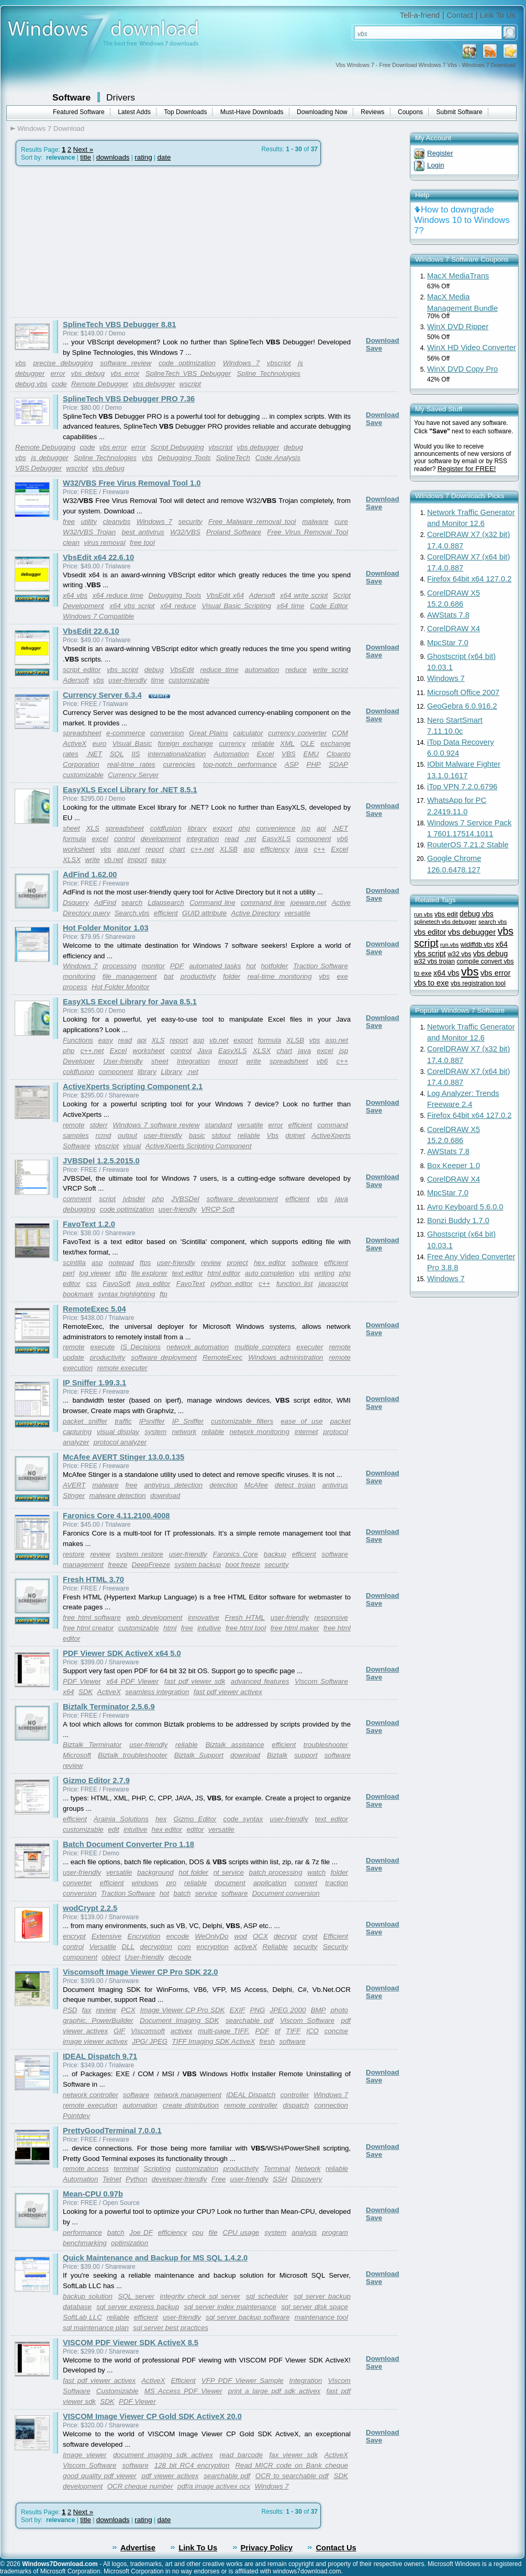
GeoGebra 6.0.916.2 (462, 706)
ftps (145, 1263)
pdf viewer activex (170, 2476)
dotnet (295, 1135)
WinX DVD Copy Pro (462, 369)
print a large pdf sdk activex (274, 2391)
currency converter (297, 733)
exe (342, 976)
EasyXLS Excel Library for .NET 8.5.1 (130, 790)
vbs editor (430, 932)
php (244, 828)
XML (287, 743)
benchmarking (85, 2243)
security (190, 521)
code (59, 384)
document (230, 1883)
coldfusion (166, 828)
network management (187, 2095)
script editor (81, 670)
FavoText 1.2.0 (89, 1224)
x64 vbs (75, 595)
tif (277, 2031)
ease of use (301, 1421)
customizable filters (242, 1421)
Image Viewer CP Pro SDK (182, 2010)
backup (275, 1554)
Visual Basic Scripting (236, 606)
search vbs (492, 922)
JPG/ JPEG (149, 2041)
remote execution (90, 2105)
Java (204, 1051)
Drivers (120, 97)
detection (223, 1485)
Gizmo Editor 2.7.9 (96, 1780)
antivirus (335, 1485)
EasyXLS (276, 839)
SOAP (338, 764)
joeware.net (308, 902)
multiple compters (262, 1347)
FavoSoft (116, 1283)
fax (87, 2010)
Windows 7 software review (156, 1125)
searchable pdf (250, 2020)
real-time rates (131, 764)
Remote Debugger (99, 384)
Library (171, 1072)
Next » (83, 149)
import (137, 860)
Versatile (102, 1947)
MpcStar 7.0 (447, 643)
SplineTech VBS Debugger (188, 373)
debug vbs (31, 384)
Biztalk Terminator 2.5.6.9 (109, 1707)
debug (154, 670)
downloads (113, 157)
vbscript (279, 363)
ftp (163, 1294)
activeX (245, 1947)
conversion (167, 733)
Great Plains (208, 733)
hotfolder (274, 966)
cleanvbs (117, 521)
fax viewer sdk (294, 2455)
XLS (92, 828)
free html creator (88, 1628)
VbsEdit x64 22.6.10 (98, 557)
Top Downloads (185, 112)
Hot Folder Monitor (120, 987)
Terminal (277, 2168)
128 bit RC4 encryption (192, 2465)
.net (250, 839)
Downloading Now (322, 112)
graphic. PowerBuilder (98, 2020)
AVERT (74, 1485)
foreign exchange (185, 743)
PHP (314, 764)
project (237, 1263)
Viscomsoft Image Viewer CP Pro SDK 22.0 (140, 1972)
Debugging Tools (184, 458)
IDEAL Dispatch (250, 2095)
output (127, 1135)
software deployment (164, 1357)
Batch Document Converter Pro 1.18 (128, 1844)
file (213, 2232)
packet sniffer (85, 1421)
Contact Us (336, 2548)
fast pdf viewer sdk (195, 1681)
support (305, 1755)
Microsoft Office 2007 (463, 692)
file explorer (149, 1273)
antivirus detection (173, 1485)
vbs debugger (153, 384)
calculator (248, 733)
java (301, 849)
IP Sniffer (188, 1421)
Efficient (335, 1936)
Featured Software (79, 112)
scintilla (74, 1263)
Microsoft (77, 1755)
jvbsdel (134, 1199)
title (85, 157)
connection (331, 2105)
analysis (304, 2232)
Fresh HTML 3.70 (93, 1579)
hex (161, 1819)
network (184, 1432)
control (124, 839)
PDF (177, 966)
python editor (232, 1283)
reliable (263, 743)
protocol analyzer (120, 1442)
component (313, 839)
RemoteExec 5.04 (94, 1309)
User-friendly (122, 1061)
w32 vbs (459, 954)
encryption (212, 1947)
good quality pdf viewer (100, 2476)
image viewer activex (95, 2041)
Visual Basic (132, 743)
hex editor (270, 1263)
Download (382, 340)
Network (308, 2168)
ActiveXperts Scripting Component (199, 1146)
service (206, 1893)
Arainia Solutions (121, 1819)
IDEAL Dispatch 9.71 (100, 2056)
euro (100, 743)
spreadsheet (82, 733)
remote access (86, 2168)
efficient (166, 913)
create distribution (191, 2105)
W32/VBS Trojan (89, 532)
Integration (193, 1061)
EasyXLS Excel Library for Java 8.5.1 (130, 1002)
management (83, 1565)
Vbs (273, 1135)
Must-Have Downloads (252, 112)
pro (171, 1883)
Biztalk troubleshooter (132, 1755)
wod (240, 1936)
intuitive (209, 1628)
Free (218, 2179)
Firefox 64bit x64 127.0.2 (469, 579)
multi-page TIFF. (224, 2031)
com (184, 1947)
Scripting (157, 2168)
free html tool (246, 1628)
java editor (154, 1283)
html (169, 1628)
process (75, 987)
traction (336, 1883)
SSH (280, 2179)
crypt (310, 1936)
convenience (275, 828)
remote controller (250, 2105)
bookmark (78, 1294)
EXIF (237, 2010)
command (332, 1125)
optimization (129, 2243)
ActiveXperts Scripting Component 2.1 (133, 1086)
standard (218, 1125)
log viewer (94, 1273)
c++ (319, 849)
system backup (197, 1565)
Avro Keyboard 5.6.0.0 (465, 1207)
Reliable (275, 1947)
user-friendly (127, 680)
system (155, 1432)
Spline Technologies (268, 373)
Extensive (107, 1936)
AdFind (105, 902)
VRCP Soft (217, 1209)
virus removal (104, 542)
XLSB (229, 849)
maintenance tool (321, 2317)
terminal (126, 2168)
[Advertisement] (98, 242)
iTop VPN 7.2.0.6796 (462, 786)
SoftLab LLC (82, 2317)
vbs (20, 363)
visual (132, 1146)
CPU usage (241, 2232)
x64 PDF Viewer (132, 1681)
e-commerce (125, 733)
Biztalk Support (198, 1755)
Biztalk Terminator (92, 1745)
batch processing (276, 1872)
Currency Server (133, 775)
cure (341, 521)
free (69, 521)
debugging (79, 1209)
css (91, 1283)
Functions (78, 1040)
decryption (156, 1947)
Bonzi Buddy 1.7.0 (458, 1220)
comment (77, 1199)
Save (374, 348)
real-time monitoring (280, 976)
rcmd (103, 1135)
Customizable (117, 2391)
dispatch (296, 2105)
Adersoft (262, 595)
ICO (312, 2031)
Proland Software (233, 532)
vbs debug (88, 373)
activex (181, 2031)
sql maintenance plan (96, 2328)
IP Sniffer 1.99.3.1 (94, 1383)
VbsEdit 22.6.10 (91, 631)
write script (330, 670)
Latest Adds (134, 112)
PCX (128, 2010)
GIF (119, 2031)
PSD (70, 2010)
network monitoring (259, 1432)
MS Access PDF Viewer (183, 2391)
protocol (335, 1432)
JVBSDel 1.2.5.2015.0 (101, 1161)
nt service (229, 1872)
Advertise (137, 2548)
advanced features (260, 1681)
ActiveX (74, 743)
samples (76, 1135)
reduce (296, 670)
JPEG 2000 (288, 2010)
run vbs (423, 914)
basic (197, 1135)
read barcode (241, 2455)
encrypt (74, 1936)
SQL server (136, 2296)
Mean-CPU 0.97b (93, 2194)
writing (324, 1273)
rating (143, 157)
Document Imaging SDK (179, 2020)
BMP (318, 2010)
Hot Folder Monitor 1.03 (106, 928)
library (196, 828)
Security (335, 1947)
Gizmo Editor (195, 1819)
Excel (265, 754)
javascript (333, 1283)
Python (137, 2179)
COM (340, 733)
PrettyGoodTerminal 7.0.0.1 (112, 2130)
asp (249, 849)
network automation (197, 1347)
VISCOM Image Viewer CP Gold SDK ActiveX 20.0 (152, 2416)
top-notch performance (240, 764)
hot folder (193, 1872)
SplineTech (233, 458)
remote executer (122, 1368)
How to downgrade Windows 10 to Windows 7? (462, 220)
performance (82, 2232)
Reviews (372, 112)
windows (145, 1883)
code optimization (187, 363)
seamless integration (157, 1692)
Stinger (74, 1495)
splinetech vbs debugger (445, 922)
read (232, 839)
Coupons (410, 112)
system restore (139, 1554)
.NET (94, 754)
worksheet (79, 849)
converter (77, 1883)
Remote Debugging (45, 447)
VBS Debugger (38, 468)
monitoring (79, 976)
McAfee (256, 1485)
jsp (305, 828)
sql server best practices (170, 2328)
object (111, 1957)
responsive (331, 1617)
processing (119, 966)
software (305, 1263)
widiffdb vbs (477, 944)
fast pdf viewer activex (228, 1692)
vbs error (124, 373)
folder (231, 976)
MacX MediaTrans (458, 276)
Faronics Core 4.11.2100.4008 (116, 1515)
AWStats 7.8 (448, 615)
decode (180, 1957)
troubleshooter (326, 1745)
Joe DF (141, 2232)
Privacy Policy (267, 2548)
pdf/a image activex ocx (213, 2486)
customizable (189, 680)
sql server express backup (137, 2307)
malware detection (117, 1495)
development (161, 839)
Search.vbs (132, 913)
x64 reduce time (118, 595)
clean (71, 542)
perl (68, 1273)
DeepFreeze (151, 1565)
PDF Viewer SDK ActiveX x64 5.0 (122, 1653)
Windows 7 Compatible (98, 616)
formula (74, 839)
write (92, 860)
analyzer (76, 1442)
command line (263, 902)
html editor (223, 1273)
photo (339, 2010)
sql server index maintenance (230, 2307)
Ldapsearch (166, 902)
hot (251, 966)
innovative (203, 1617)
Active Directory (255, 913)
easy (158, 860)
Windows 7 (241, 363)
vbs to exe (431, 983)
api (321, 828)
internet (306, 1432)
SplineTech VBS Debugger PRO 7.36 (129, 399)
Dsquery (76, 902)
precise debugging (63, 363)
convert (305, 1883)
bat (169, 976)
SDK (86, 1692)
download (165, 1495)
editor (195, 1829)
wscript (190, 384)
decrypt (285, 1936)
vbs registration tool (478, 983)
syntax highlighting (126, 1294)
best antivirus (142, 532)
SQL (117, 754)
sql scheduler (267, 2296)
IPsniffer (152, 1421)
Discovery (307, 2179)
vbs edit (446, 914)
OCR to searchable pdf (292, 2476)
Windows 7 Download (50, 128)
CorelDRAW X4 (453, 628)
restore (73, 1554)
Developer (79, 1061)
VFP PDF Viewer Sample (243, 2380)
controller (294, 2095)
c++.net (202, 849)
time (157, 680)
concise (336, 2031)
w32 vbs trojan (434, 961)
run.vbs (449, 945)
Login (435, 165)
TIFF (293, 2031)
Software (71, 97)
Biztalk (277, 1755)
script (107, 1199)
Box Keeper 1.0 (453, 1165)
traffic (123, 1421)
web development (154, 1617)
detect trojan (295, 1485)
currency (232, 743)
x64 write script (304, 595)
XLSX (72, 860)
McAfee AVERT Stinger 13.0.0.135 (123, 1457)
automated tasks (215, 966)
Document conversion (286, 1893)
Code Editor (329, 606)
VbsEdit (182, 670)
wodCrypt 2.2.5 (90, 1908)
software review (125, 363)
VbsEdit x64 (225, 595)
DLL (127, 1947)
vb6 (342, 839)
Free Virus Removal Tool (307, 532)
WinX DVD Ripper (457, 326)
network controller (90, 2095)
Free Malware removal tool (252, 521)
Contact (459, 15)
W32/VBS (185, 532)
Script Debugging (177, 447)
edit (113, 1829)
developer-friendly (179, 2179)
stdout (221, 1135)
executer (309, 1347)
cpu (198, 2232)
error (57, 373)
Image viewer (84, 2455)
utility (89, 521)
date (164, 157)
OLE (307, 743)
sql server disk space (314, 2307)
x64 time (291, 606)
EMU (311, 754)
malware (315, 521)
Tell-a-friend (420, 15)
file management (130, 976)
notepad (121, 1263)
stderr (98, 1125)
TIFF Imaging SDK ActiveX (213, 2041)
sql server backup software (248, 2317)
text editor (187, 1273)
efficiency (274, 849)
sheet (71, 828)
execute (103, 1347)
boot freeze (242, 1565)
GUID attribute (204, 913)
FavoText (190, 1283)
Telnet (112, 2179)
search (131, 902)
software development (242, 1199)
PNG (257, 2010)
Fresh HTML (245, 1617)
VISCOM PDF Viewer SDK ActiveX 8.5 (130, 2342)
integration (202, 839)
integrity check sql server (200, 2296)
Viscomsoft (148, 2031)
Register (440, 153)
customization (197, 2168)
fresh (267, 2041)
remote (73, 1125)
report (155, 849)
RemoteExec (222, 1357)
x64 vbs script (131, 606)
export (222, 828)
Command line (212, 902)
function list (294, 1283)
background (155, 1872)
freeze (117, 1565)
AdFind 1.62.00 (90, 874)
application (270, 1883)
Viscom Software (321, 1681)
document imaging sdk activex (163, 2455)
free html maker (295, 1628)
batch (182, 1893)
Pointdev (76, 2116)
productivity (198, 976)
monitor (153, 966)
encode (177, 1936)
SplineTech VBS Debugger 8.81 (119, 324)
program (335, 2232)
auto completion (270, 1273)
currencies (179, 764)
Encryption (144, 1936)
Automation (231, 754)
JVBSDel (185, 1199)
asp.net (128, 849)
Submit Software (460, 112)
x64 (68, 1692)
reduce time (219, 670)
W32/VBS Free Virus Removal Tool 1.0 (131, 483)
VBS (289, 754)
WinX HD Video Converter (471, 347)
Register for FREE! (467, 469)
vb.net (113, 860)
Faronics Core (235, 1554)
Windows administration (285, 1357)
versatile (297, 913)
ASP (292, 764)
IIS (135, 754)
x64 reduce (178, 606)
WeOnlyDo (211, 1936)
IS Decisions (140, 1347)
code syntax (243, 1819)
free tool (142, 542)
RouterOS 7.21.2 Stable (468, 845)
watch (316, 1872)
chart (177, 849)
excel (100, 839)
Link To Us (498, 15)
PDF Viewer (82, 1681)
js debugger (50, 458)
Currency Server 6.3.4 (102, 695)
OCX (260, 1936)
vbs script (122, 670)
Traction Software (320, 966)
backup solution (88, 2296)
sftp (120, 1273)
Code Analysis (277, 458)
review (211, 1263)
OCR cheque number (140, 2486)
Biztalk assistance (234, 1745)
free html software (92, 1617)
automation (261, 670)
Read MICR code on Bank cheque (291, 2465)
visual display (118, 1432)
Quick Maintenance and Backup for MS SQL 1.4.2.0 (155, 2258)
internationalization (177, 754)
